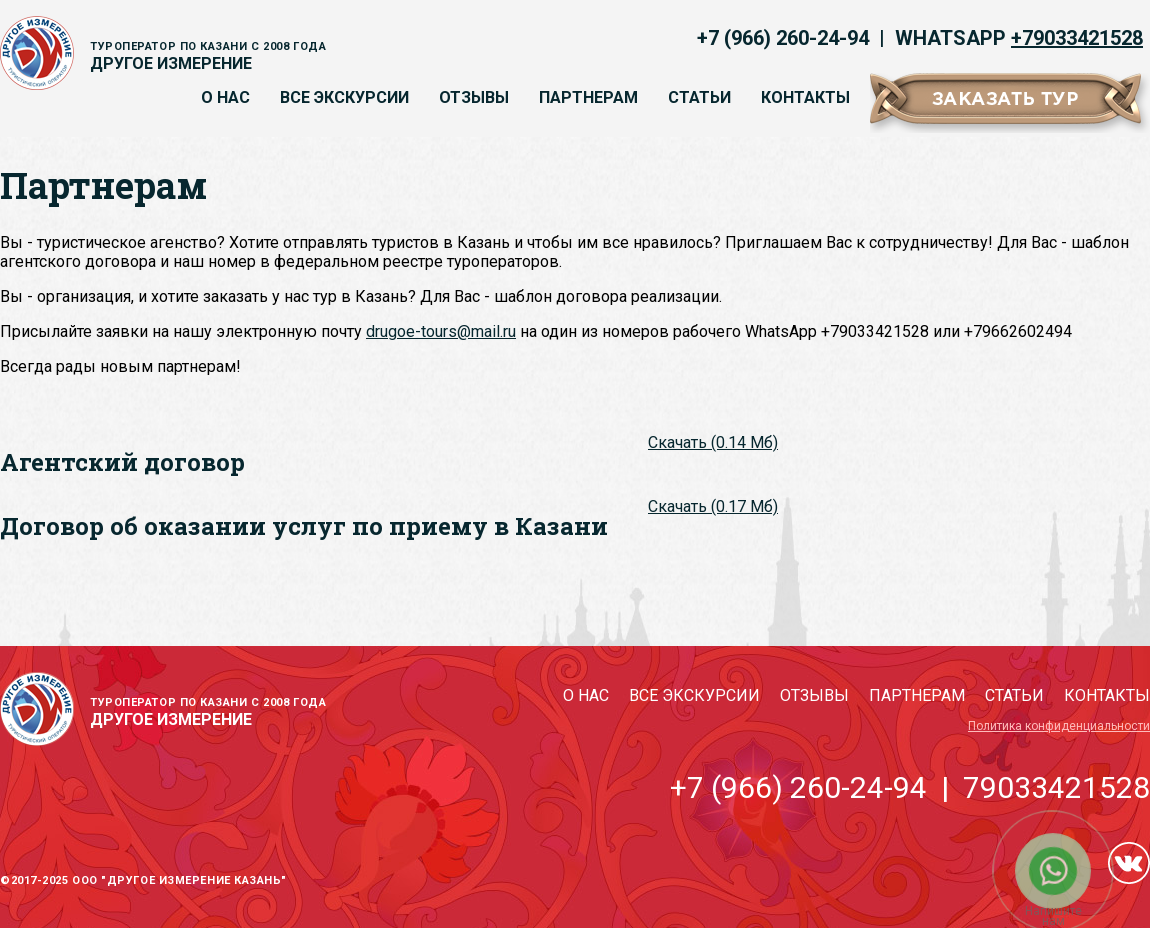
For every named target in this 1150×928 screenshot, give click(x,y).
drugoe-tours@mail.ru (441, 331)
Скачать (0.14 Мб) (713, 442)
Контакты (805, 97)
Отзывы (474, 97)
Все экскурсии (344, 97)
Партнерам (588, 97)
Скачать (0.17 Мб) (713, 506)
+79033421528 (1077, 38)
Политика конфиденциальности (1059, 726)
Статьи (699, 97)
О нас (225, 97)
